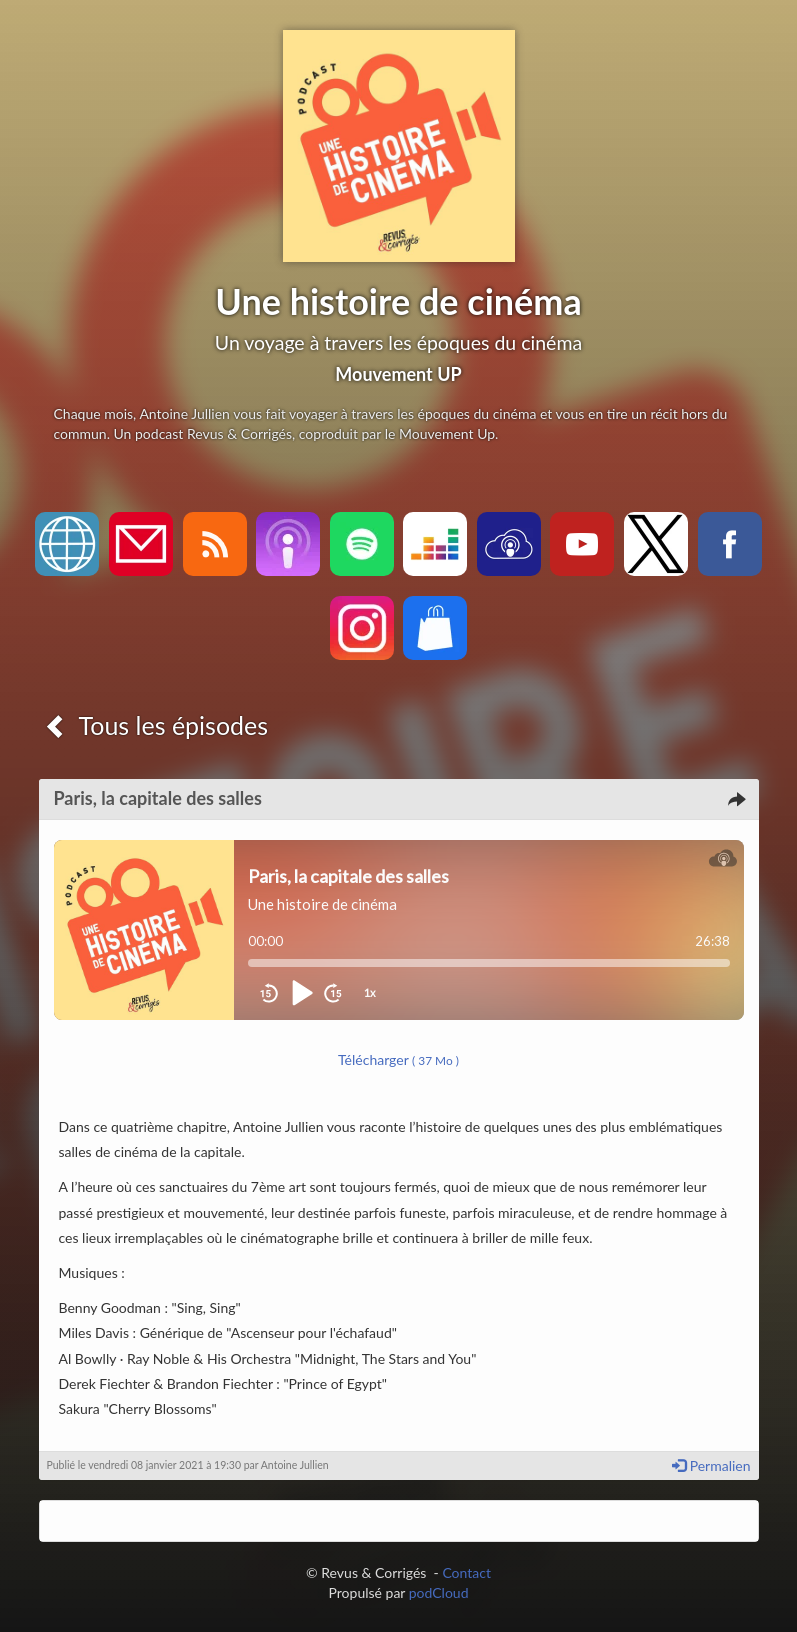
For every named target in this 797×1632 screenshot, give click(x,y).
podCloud (439, 1592)
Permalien (711, 1465)
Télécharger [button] (398, 1059)
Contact (466, 1572)
